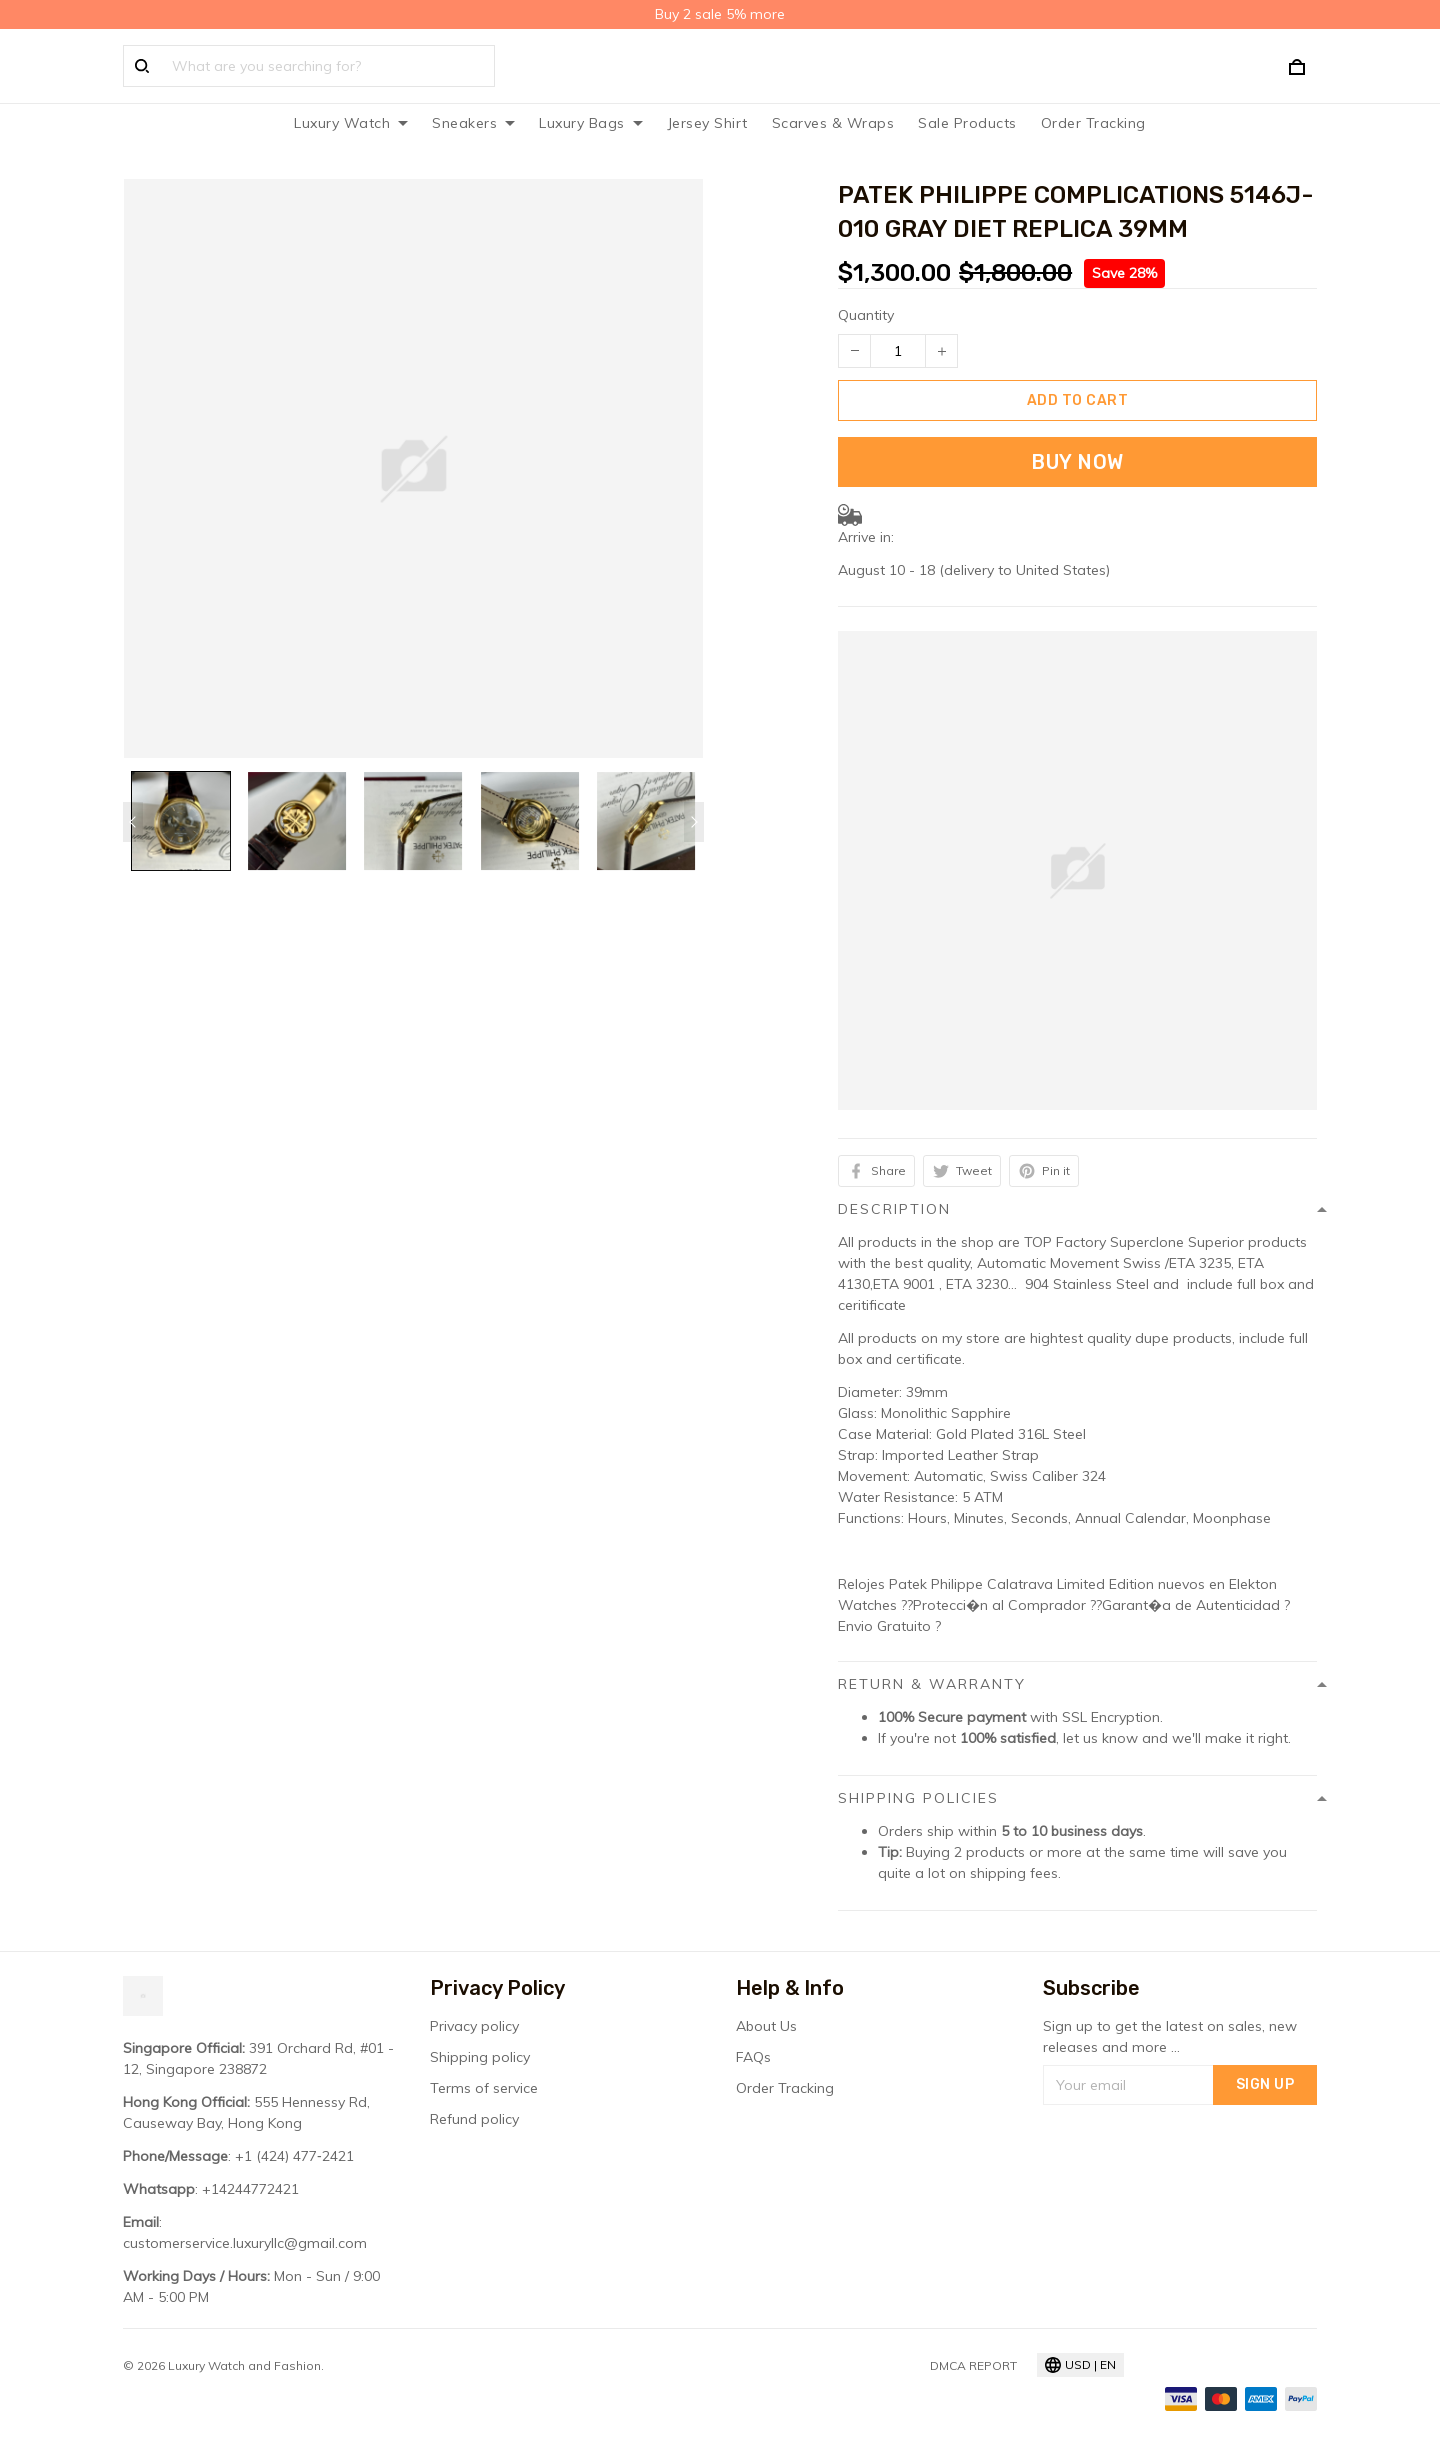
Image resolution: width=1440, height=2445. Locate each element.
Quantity (866, 315)
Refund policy (474, 2119)
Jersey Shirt (707, 123)
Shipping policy (480, 2057)
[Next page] (694, 822)
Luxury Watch (351, 123)
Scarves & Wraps (833, 123)
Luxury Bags (591, 123)
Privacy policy (474, 2026)
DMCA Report (973, 2365)
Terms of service (484, 2088)
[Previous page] (133, 822)
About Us (766, 2026)
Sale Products (967, 123)
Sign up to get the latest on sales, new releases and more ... (1170, 2036)
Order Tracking (1093, 123)
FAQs (753, 2057)
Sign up (1265, 2084)
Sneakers (473, 123)
